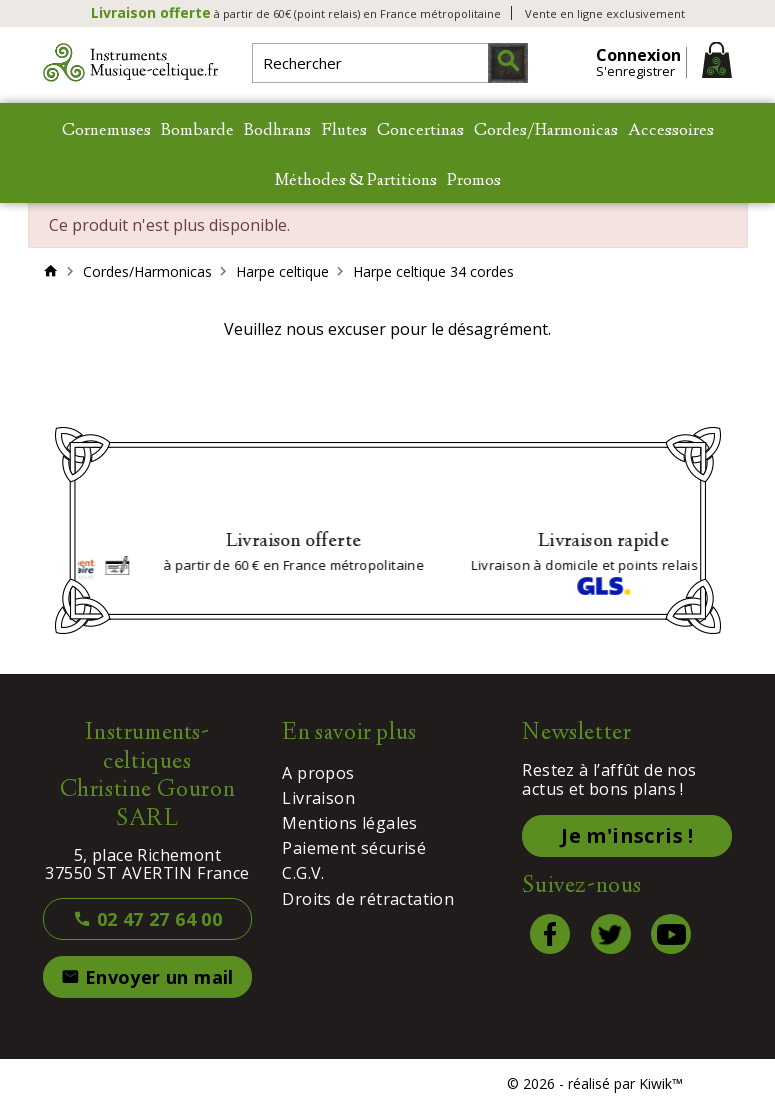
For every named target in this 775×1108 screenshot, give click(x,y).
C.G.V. (303, 873)
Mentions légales (349, 823)
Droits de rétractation (368, 899)
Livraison (318, 798)
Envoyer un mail (147, 977)
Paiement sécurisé (354, 848)
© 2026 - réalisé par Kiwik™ (595, 1083)
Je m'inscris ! (627, 835)
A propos (318, 773)
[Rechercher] (390, 63)
